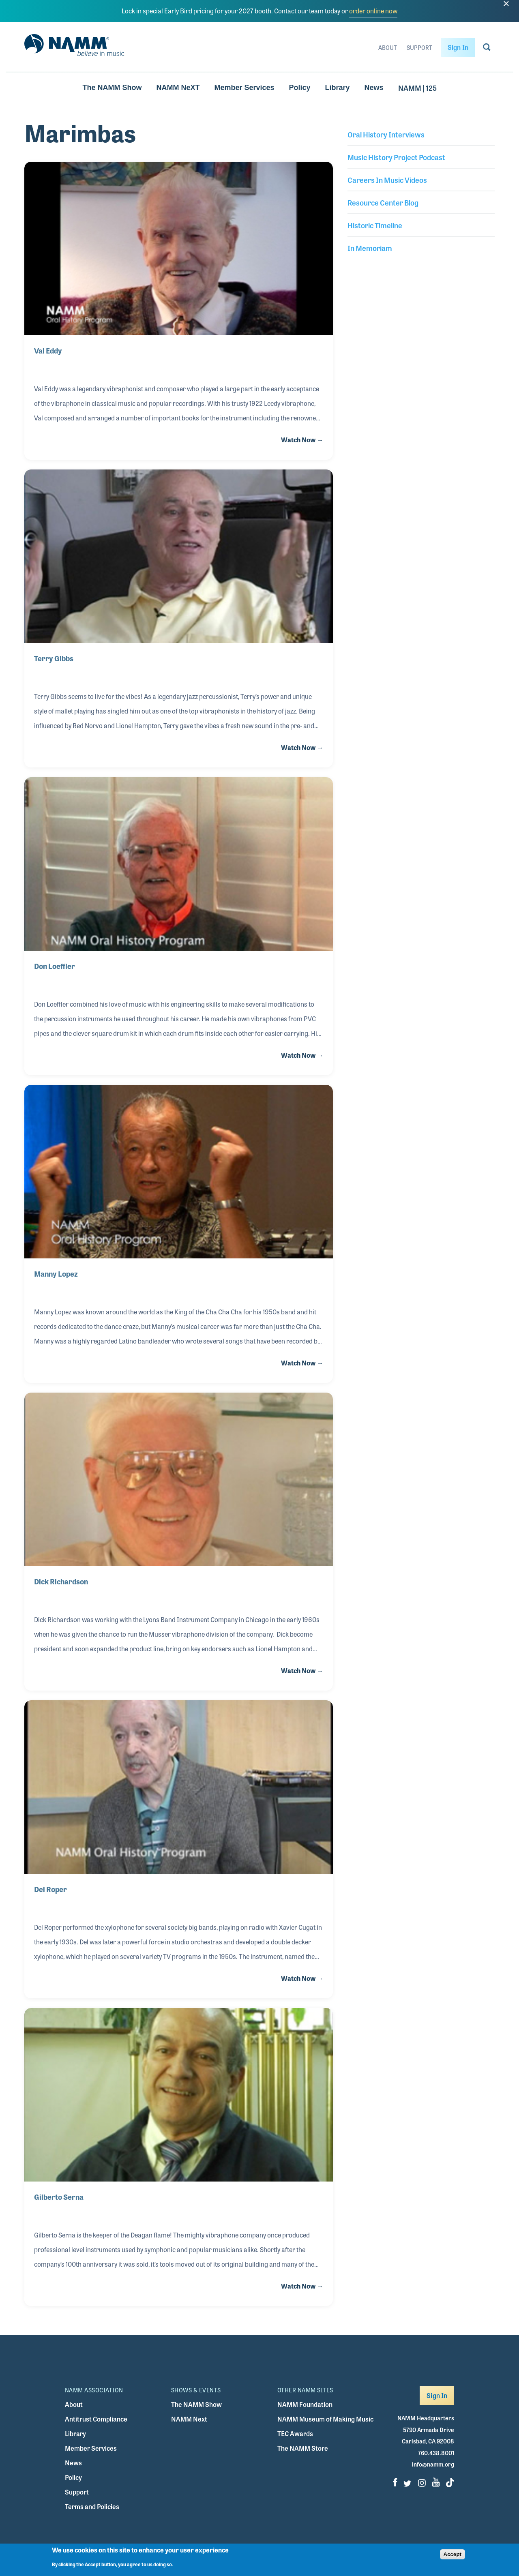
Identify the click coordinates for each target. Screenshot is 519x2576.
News (374, 88)
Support (419, 47)
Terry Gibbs (53, 658)
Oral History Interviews (386, 134)
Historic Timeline (374, 225)
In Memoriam (369, 247)
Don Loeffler (54, 965)
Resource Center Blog (382, 202)
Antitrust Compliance (96, 2419)
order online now (373, 10)
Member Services (244, 88)
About (387, 47)
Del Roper (50, 1889)
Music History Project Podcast (396, 157)
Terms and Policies (92, 2506)
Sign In (458, 47)
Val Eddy (48, 350)
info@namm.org (433, 2464)
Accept (452, 2557)
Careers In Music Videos (387, 179)
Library (337, 88)
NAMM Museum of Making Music (325, 2419)
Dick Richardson (61, 1581)
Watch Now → (302, 439)
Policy (300, 88)
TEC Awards (295, 2433)
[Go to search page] (487, 48)
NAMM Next (189, 2419)
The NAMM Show (112, 88)
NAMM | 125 (417, 87)
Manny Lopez (56, 1273)
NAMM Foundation (304, 2404)
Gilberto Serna (59, 2196)
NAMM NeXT (177, 88)
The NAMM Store (302, 2448)
